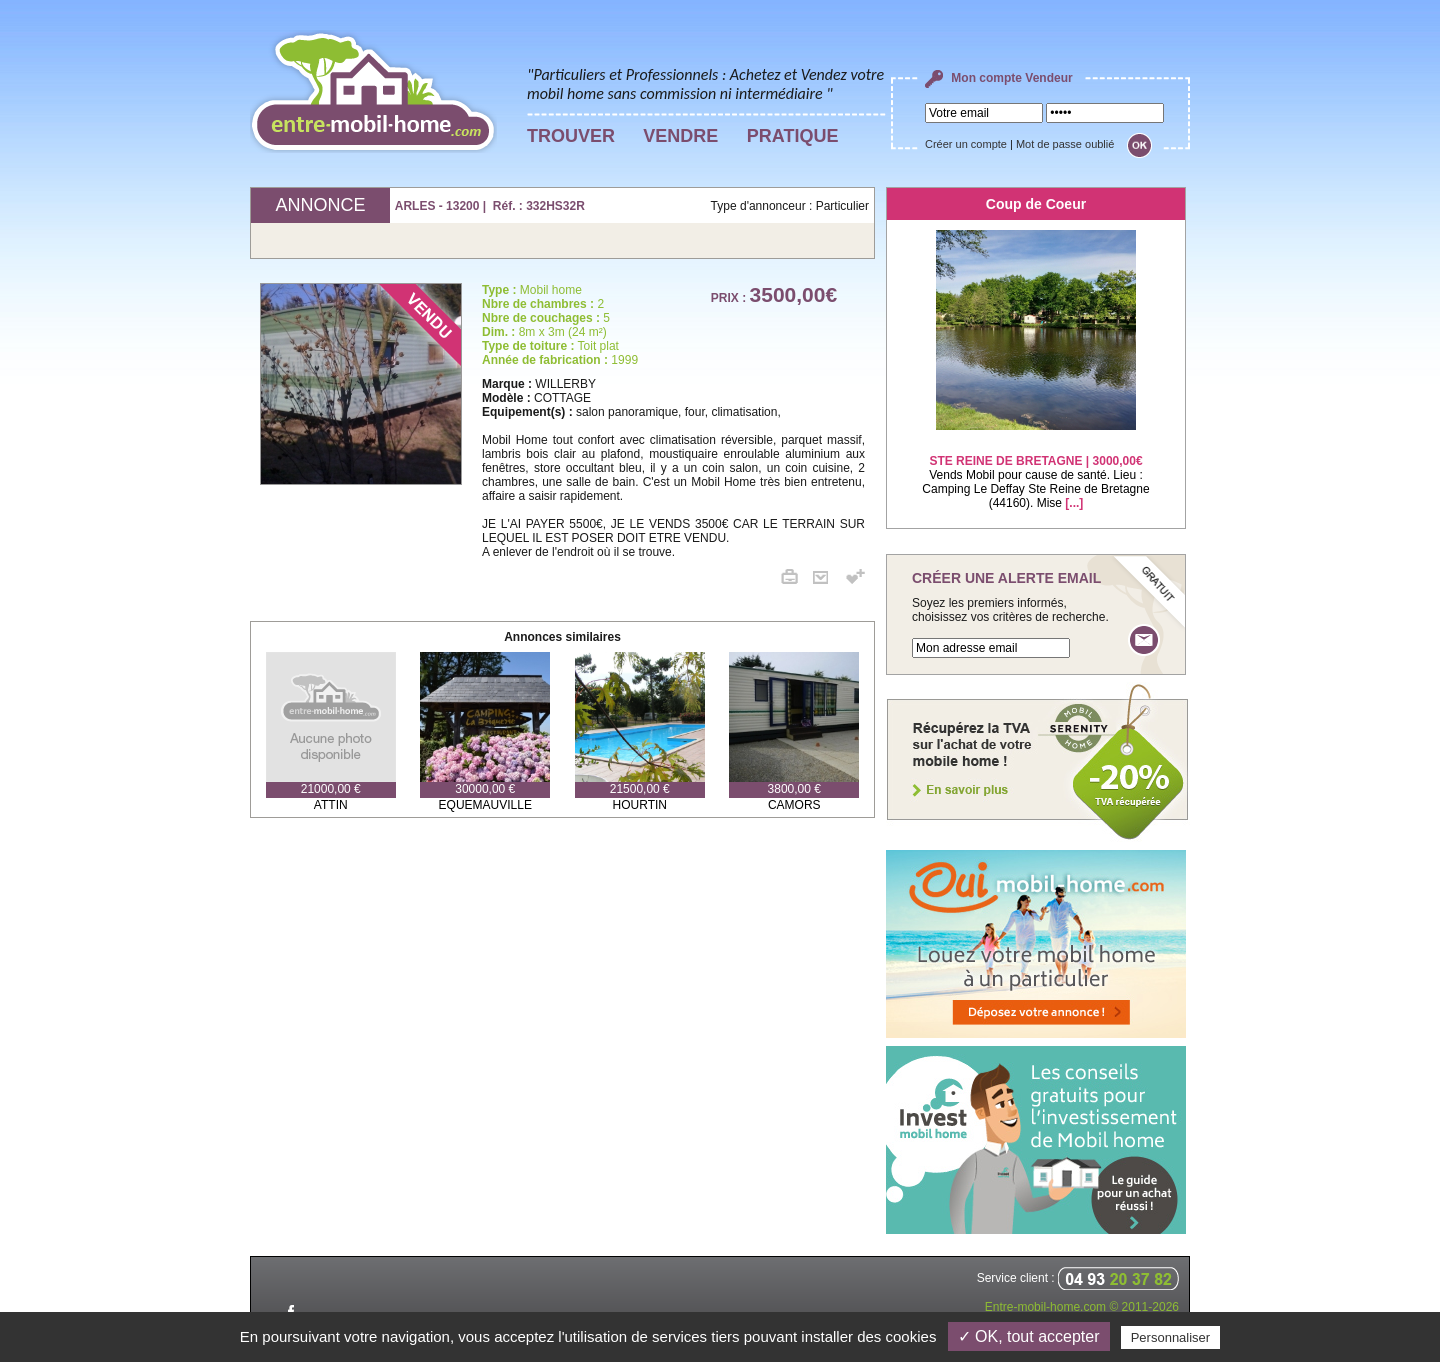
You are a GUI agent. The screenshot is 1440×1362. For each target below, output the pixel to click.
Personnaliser (1171, 1337)
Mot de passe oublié (1065, 144)
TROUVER (571, 136)
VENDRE (680, 136)
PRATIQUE (793, 136)
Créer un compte (966, 144)
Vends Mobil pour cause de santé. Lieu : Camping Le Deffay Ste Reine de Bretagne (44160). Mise (1035, 469)
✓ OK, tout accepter (1029, 1336)
